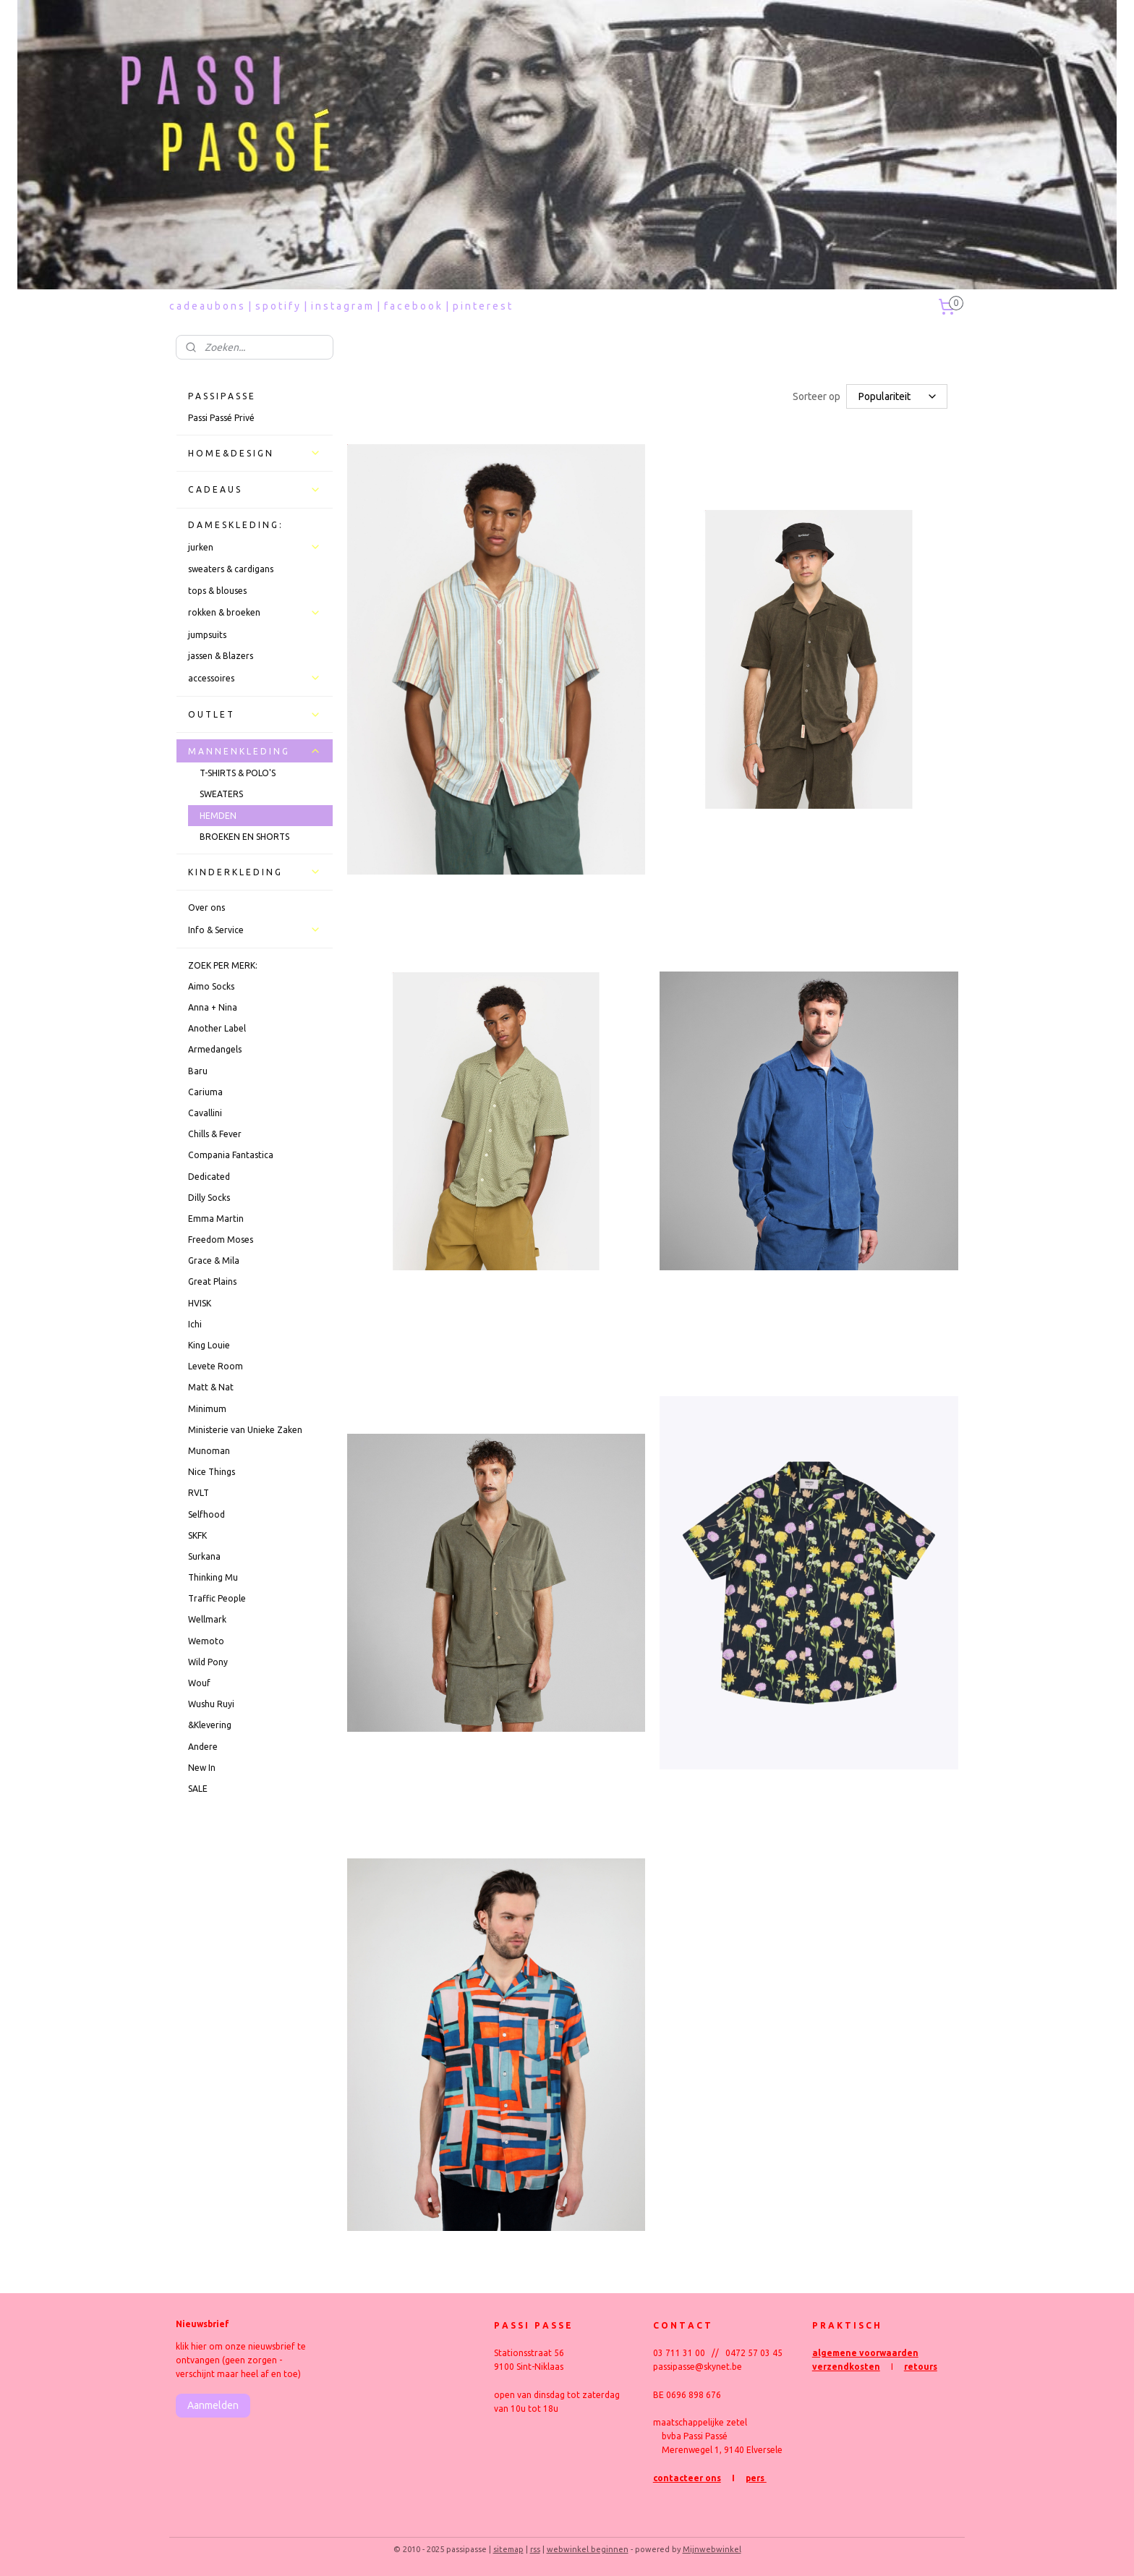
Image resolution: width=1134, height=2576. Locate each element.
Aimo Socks (211, 986)
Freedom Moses (220, 1239)
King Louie (209, 1345)
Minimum (207, 1409)
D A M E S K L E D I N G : (234, 525)
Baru (198, 1071)
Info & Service (254, 929)
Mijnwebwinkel (712, 2549)
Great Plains (212, 1281)
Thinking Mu (213, 1577)
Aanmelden (213, 2405)
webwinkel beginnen (587, 2549)
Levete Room (215, 1366)
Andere (203, 1746)
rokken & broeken (254, 613)
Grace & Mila (213, 1260)
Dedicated (209, 1176)
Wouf (199, 1683)
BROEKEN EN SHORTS (244, 836)
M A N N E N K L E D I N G (254, 751)
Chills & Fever (215, 1134)
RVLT (198, 1492)
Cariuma (205, 1092)
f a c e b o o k (412, 306)
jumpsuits (207, 634)
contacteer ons (687, 2478)
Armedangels (215, 1049)
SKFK (197, 1535)
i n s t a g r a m (341, 306)
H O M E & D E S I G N (254, 453)
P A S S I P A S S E (221, 396)
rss (535, 2549)
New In (202, 1767)
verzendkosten (846, 2366)
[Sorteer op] (896, 396)
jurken (254, 547)
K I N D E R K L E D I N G (254, 871)
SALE (198, 1788)
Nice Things (211, 1471)
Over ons (206, 907)
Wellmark (207, 1619)
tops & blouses (217, 590)
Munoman (209, 1450)
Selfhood (206, 1514)
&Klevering (209, 1725)
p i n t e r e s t (482, 306)
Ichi (195, 1324)
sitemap (508, 2549)
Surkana (204, 1556)
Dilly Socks (209, 1197)
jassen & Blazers (220, 655)
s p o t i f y (277, 306)
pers (756, 2478)
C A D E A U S (254, 490)
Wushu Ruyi (211, 1704)
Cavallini (205, 1113)
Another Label (217, 1028)
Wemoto (206, 1641)
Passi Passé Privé (221, 417)
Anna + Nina (212, 1007)
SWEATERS (221, 794)
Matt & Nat (211, 1387)
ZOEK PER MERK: (222, 965)
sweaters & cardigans (230, 569)
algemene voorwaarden (865, 2353)
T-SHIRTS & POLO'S (238, 773)
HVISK (199, 1303)
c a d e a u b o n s (206, 306)
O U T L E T (254, 714)
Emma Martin (216, 1218)
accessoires (254, 678)
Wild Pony (208, 1662)
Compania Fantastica (230, 1155)
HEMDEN (218, 815)
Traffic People (217, 1598)
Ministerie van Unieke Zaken (245, 1429)
